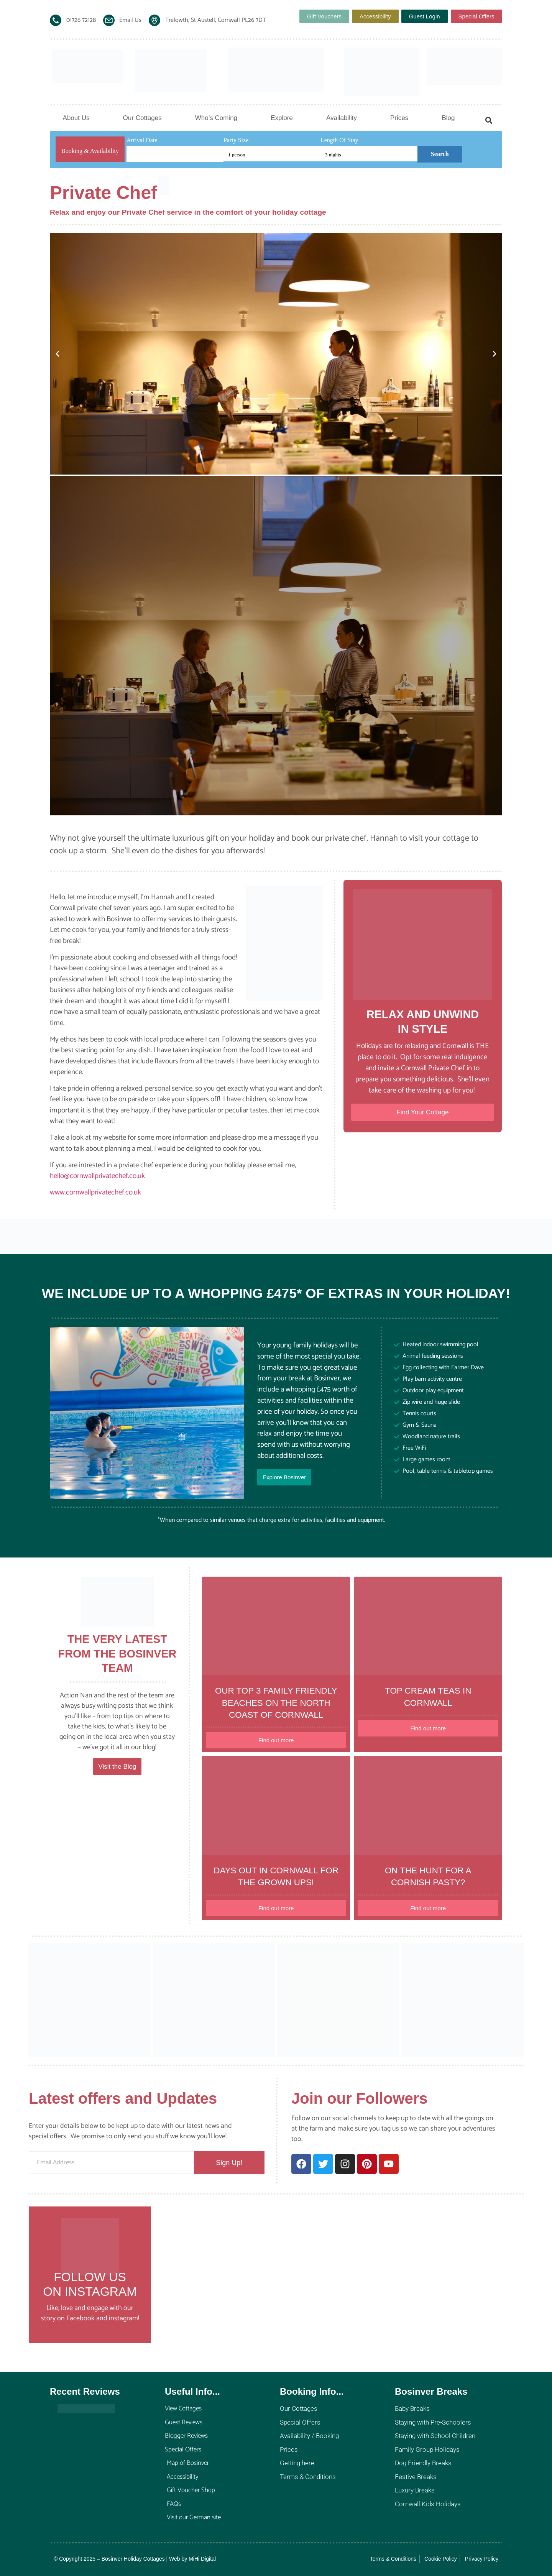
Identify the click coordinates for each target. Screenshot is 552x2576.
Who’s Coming (216, 118)
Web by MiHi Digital (192, 2559)
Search (440, 154)
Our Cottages (142, 118)
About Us (76, 118)
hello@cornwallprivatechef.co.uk (97, 1176)
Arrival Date (142, 140)
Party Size (235, 140)
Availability (341, 118)
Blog (448, 118)
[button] (488, 120)
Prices (399, 118)
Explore (282, 118)
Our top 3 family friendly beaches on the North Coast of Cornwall (276, 1703)
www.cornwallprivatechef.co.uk (95, 1192)
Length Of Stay (339, 140)
